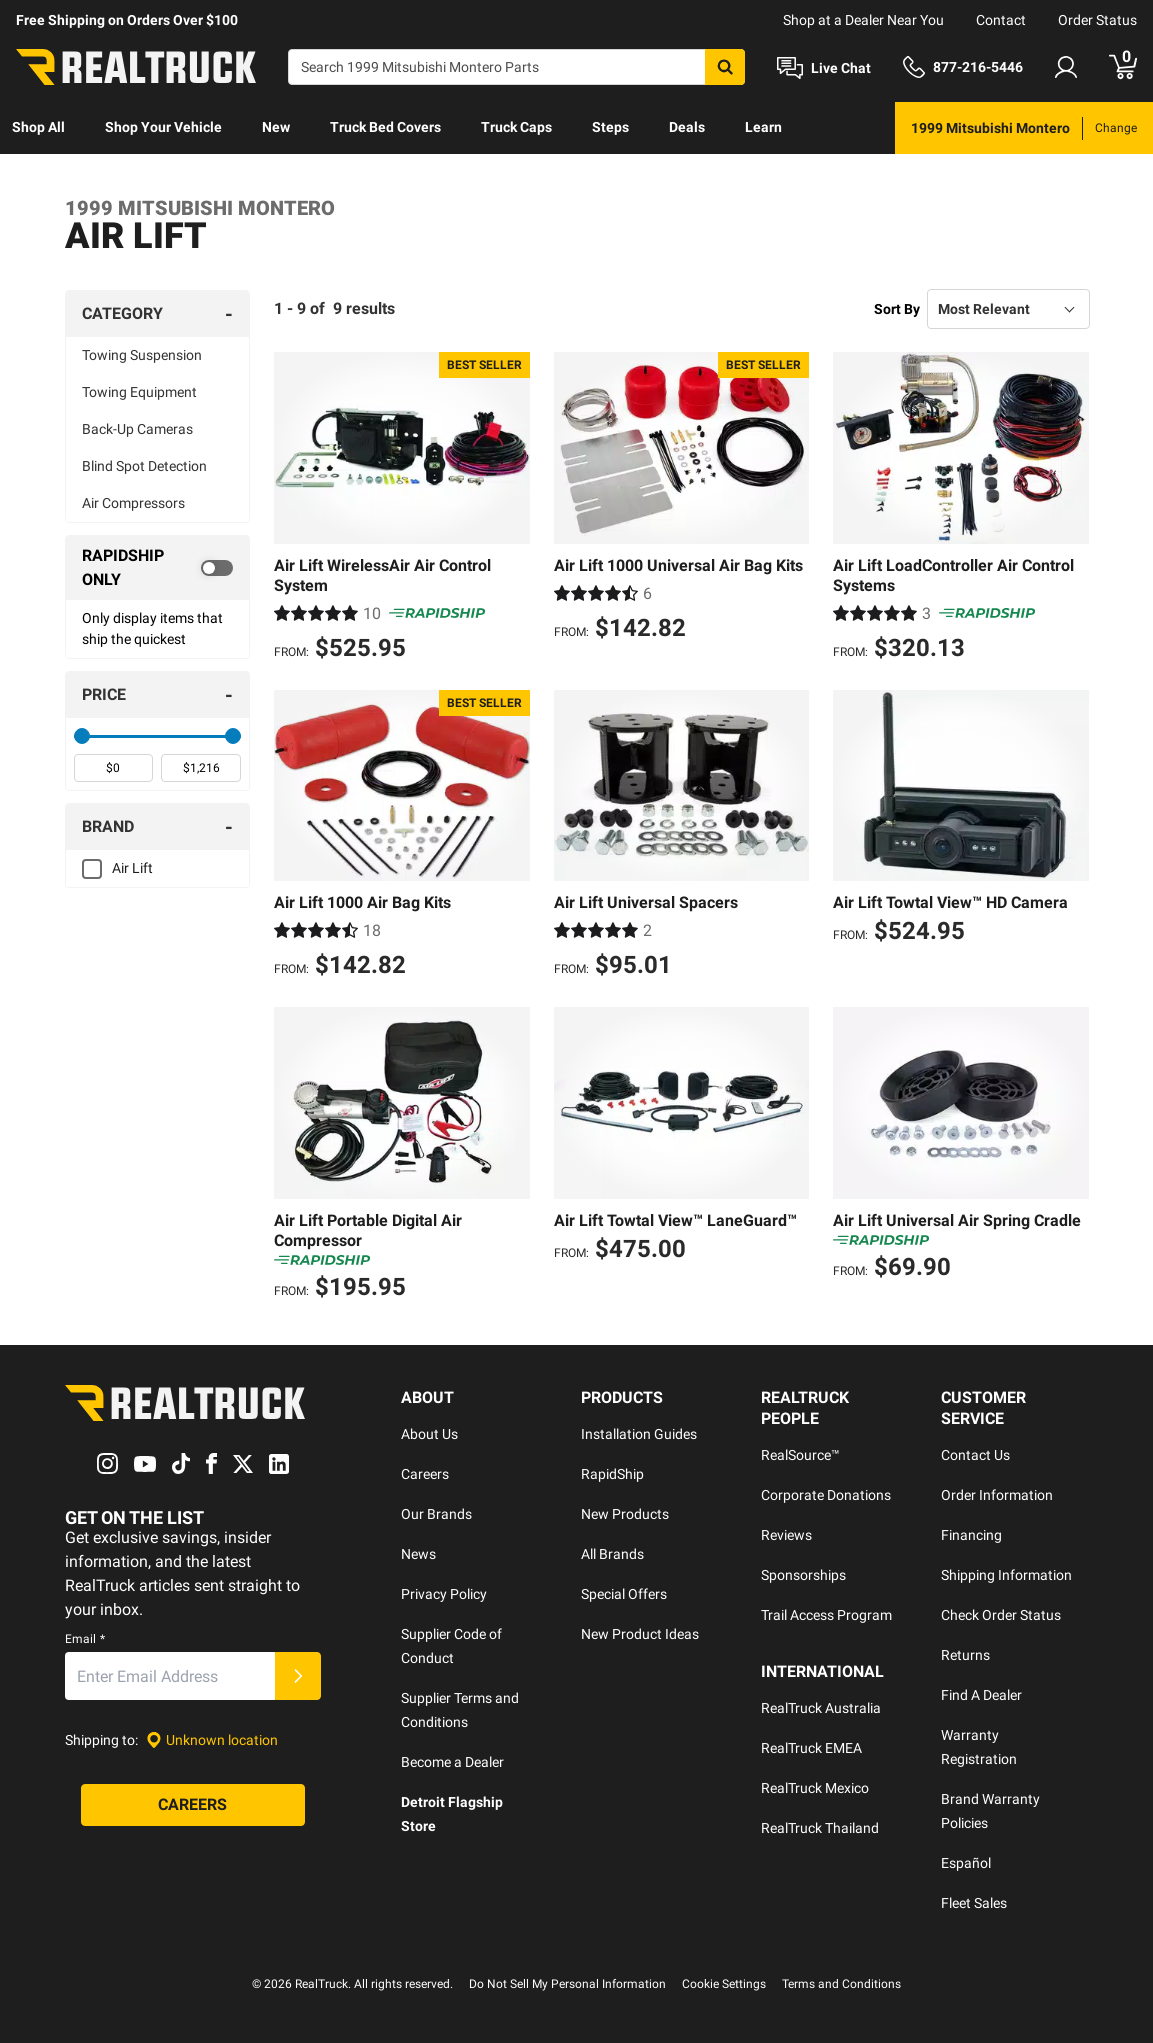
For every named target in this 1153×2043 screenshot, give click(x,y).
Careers (425, 1474)
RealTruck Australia (821, 1708)
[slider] (82, 736)
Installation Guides (639, 1434)
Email (85, 1639)
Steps (610, 127)
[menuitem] (38, 128)
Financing (971, 1535)
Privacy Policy (444, 1594)
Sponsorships (803, 1575)
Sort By (897, 309)
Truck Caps (516, 127)
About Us (429, 1434)
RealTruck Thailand (820, 1828)
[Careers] (193, 1805)
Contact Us (975, 1455)
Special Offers (624, 1594)
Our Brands (436, 1514)
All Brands (612, 1554)
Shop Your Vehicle (163, 127)
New (276, 127)
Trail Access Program (826, 1615)
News (418, 1554)
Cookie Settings (724, 1984)
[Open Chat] (824, 68)
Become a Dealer (452, 1762)
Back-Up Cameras (137, 429)
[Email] (170, 1676)
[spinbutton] (114, 768)
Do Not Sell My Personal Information (567, 1984)
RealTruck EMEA (811, 1748)
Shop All (38, 127)
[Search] (516, 67)
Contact (1001, 20)
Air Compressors (133, 503)
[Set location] (212, 1740)
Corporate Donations (826, 1495)
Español (966, 1863)
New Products (625, 1514)
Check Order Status (1001, 1615)
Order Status (1097, 20)
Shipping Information (1006, 1575)
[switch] (158, 568)
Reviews (786, 1535)
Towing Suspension (142, 355)
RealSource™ (800, 1455)
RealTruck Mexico (815, 1788)
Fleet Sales (974, 1903)
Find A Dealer (981, 1695)
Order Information (997, 1495)
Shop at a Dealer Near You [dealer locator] (863, 20)
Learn (763, 127)
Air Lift (132, 868)
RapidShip (612, 1474)
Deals (687, 127)
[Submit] (298, 1676)
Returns (965, 1655)
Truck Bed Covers (385, 127)
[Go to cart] (1123, 67)
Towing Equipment (139, 392)
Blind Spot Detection (144, 466)
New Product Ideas (640, 1634)
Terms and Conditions (841, 1984)
